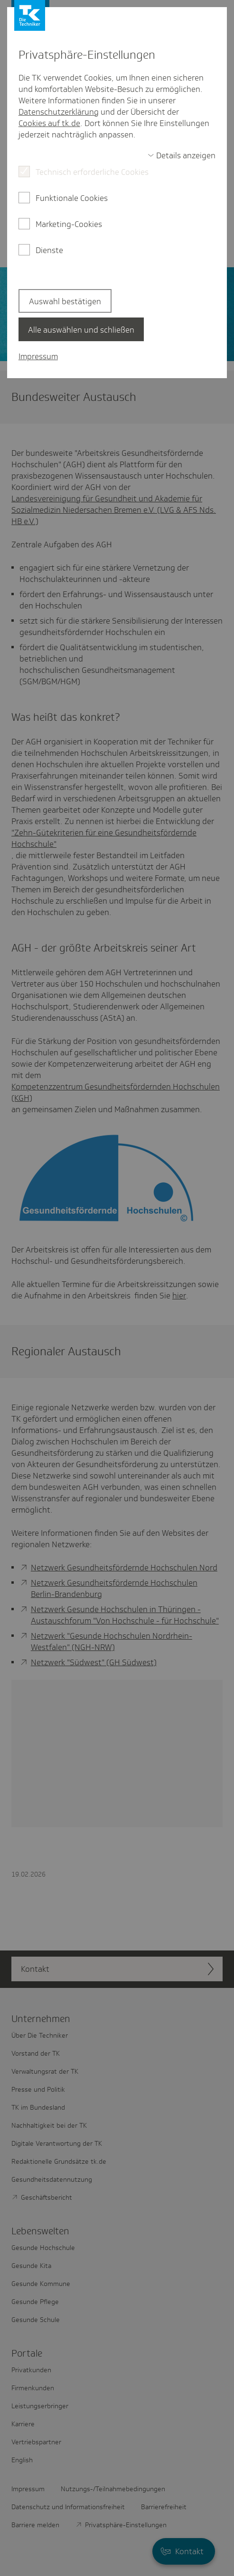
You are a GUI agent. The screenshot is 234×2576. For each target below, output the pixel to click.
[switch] (182, 155)
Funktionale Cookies (72, 198)
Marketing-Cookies (69, 224)
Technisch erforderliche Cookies (92, 172)
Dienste (49, 250)
